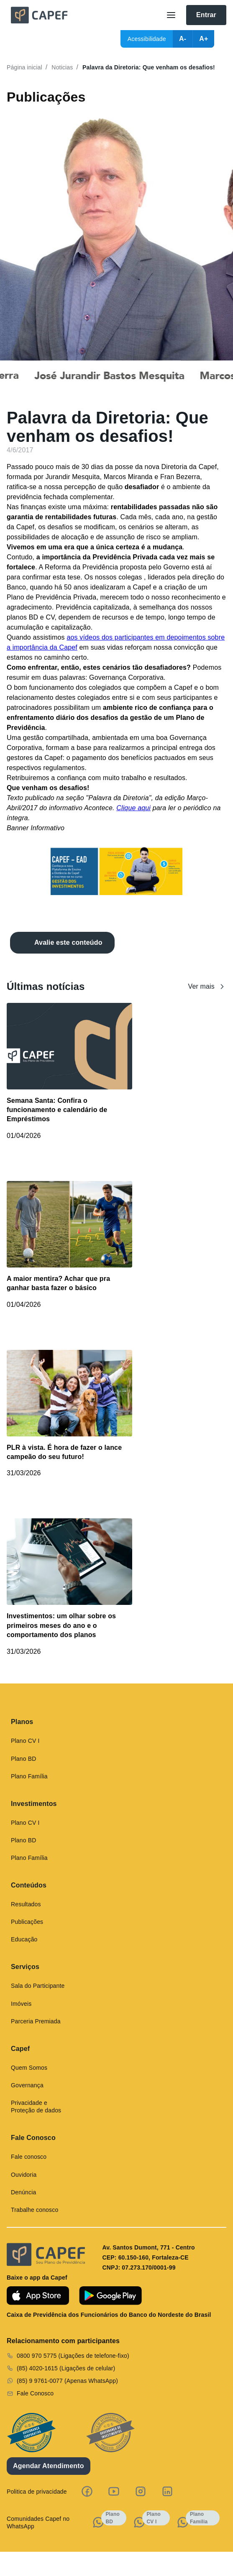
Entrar (206, 14)
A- (182, 38)
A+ (203, 38)
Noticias (62, 67)
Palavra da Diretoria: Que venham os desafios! (148, 67)
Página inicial (24, 67)
